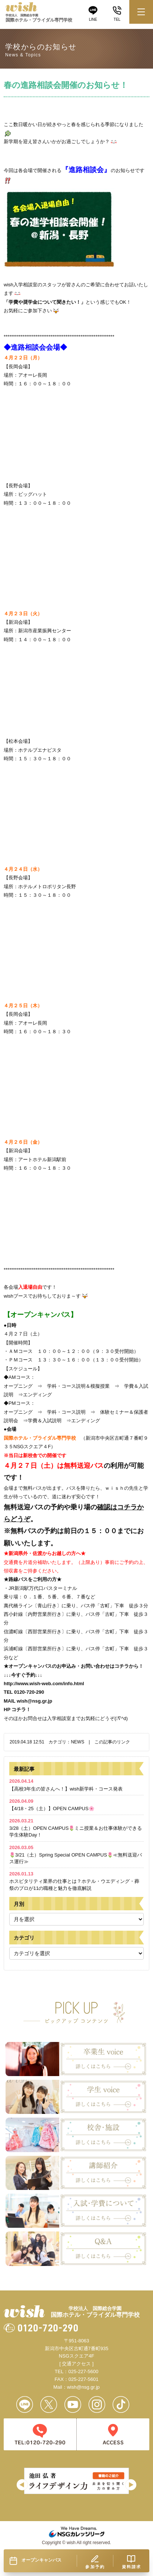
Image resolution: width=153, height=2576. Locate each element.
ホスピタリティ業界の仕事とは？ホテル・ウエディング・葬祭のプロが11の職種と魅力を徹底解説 (74, 1881)
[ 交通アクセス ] (76, 2363)
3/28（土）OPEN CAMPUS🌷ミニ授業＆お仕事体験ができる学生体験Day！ (75, 1828)
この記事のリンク (112, 1742)
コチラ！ (21, 1709)
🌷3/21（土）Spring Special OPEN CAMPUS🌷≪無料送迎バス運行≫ (75, 1854)
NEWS (77, 1742)
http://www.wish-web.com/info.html (44, 1683)
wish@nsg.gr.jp (34, 1701)
